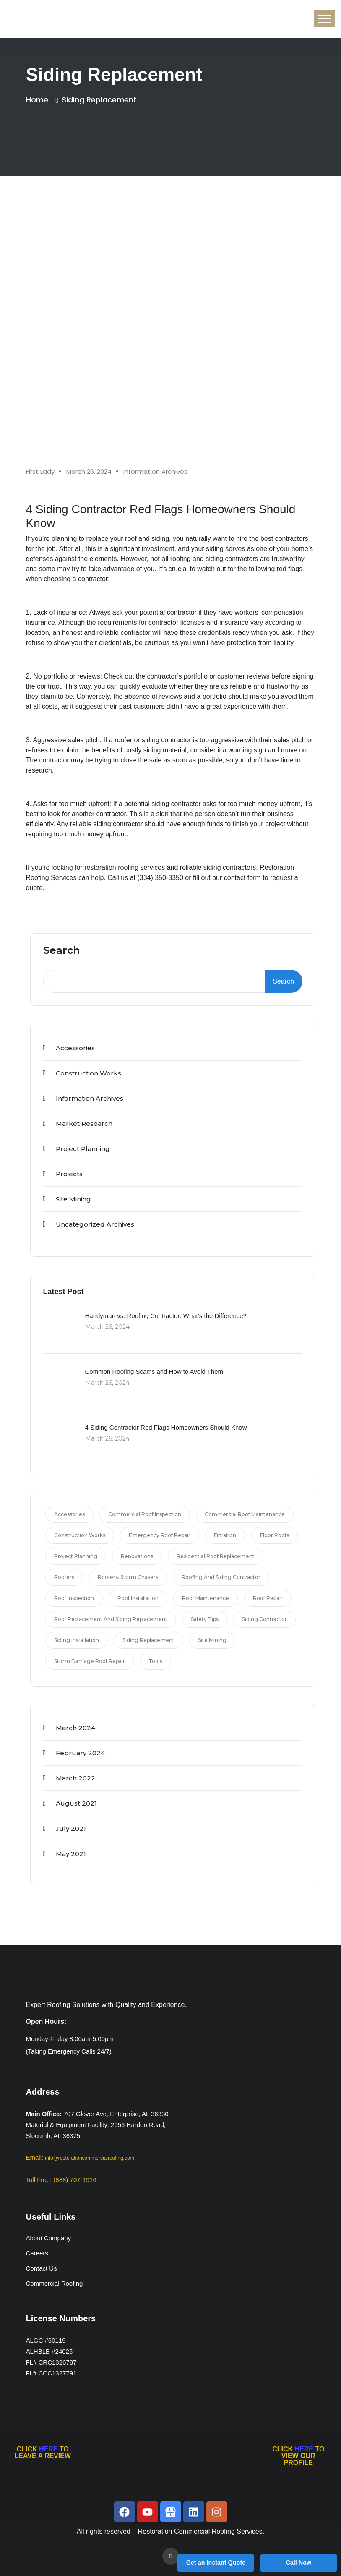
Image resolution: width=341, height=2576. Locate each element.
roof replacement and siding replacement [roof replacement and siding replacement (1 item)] (110, 1619)
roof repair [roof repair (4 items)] (268, 1598)
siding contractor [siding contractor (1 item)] (264, 1619)
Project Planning (83, 1149)
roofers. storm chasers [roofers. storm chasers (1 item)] (128, 1577)
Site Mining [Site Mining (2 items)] (212, 1640)
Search (61, 950)
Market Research (84, 1123)
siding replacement (99, 99)
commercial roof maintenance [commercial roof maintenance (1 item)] (245, 1514)
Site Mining (73, 1199)
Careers (37, 2253)
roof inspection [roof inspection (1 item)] (74, 1598)
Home (39, 99)
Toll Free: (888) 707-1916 (61, 2179)
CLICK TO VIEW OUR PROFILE (298, 2456)
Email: (80, 2157)
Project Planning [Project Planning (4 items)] (75, 1556)
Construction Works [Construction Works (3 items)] (79, 1535)
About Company (48, 2238)
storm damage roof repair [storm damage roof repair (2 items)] (89, 1661)
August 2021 (76, 1803)
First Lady (40, 471)
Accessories (75, 1048)
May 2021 (71, 1854)
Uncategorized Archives (95, 1224)
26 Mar (299, 255)
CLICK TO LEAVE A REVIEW (42, 2452)
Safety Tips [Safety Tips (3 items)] (205, 1619)
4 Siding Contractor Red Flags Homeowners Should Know (166, 1427)
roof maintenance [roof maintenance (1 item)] (205, 1598)
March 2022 (75, 1778)
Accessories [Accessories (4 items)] (69, 1514)
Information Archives (155, 471)
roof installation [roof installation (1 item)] (138, 1598)
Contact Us (41, 2268)
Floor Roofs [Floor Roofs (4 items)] (274, 1535)
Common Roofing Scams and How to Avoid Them (154, 1371)
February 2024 (80, 1753)
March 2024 (75, 1728)
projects (69, 1174)
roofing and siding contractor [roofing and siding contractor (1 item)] (221, 1577)
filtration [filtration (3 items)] (225, 1535)
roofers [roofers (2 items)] (64, 1577)
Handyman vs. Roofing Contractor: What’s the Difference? (166, 1315)
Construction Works (88, 1073)
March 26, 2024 (89, 471)
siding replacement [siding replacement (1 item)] (148, 1640)
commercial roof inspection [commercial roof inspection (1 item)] (144, 1514)
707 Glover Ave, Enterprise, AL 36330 (116, 2113)
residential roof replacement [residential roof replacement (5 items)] (216, 1556)
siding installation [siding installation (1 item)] (76, 1640)
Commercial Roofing (54, 2283)
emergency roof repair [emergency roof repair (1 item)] (159, 1535)
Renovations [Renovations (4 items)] (137, 1556)
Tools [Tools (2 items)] (155, 1661)
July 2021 (71, 1828)
